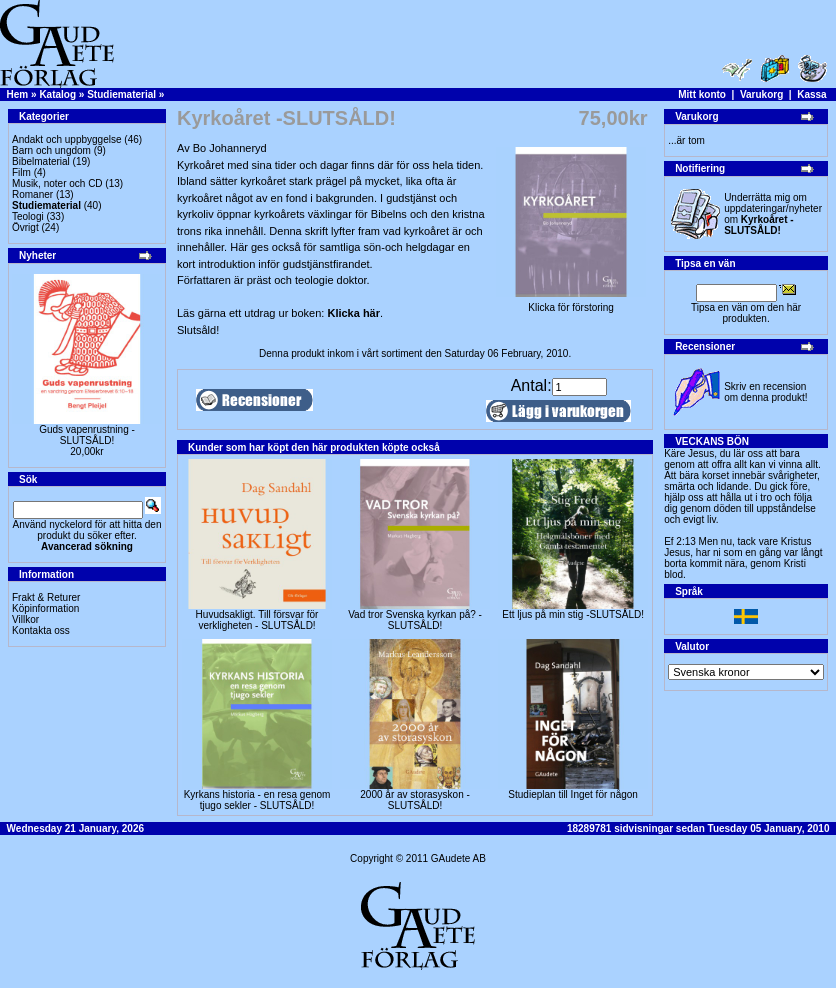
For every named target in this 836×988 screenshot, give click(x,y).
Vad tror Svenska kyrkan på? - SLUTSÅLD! (415, 620)
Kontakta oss (41, 630)
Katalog (57, 94)
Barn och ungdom (51, 150)
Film (21, 172)
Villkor (25, 619)
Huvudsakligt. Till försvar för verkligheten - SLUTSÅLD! (257, 620)
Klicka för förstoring (571, 303)
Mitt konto (702, 94)
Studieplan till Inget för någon (573, 794)
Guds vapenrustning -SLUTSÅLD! (87, 435)
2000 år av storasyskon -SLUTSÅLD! (415, 800)
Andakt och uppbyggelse (67, 139)
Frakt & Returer (46, 597)
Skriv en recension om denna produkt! (765, 392)
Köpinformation (45, 608)
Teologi (28, 216)
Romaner (32, 194)
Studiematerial (121, 94)
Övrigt (25, 227)
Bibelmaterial (41, 161)
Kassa (811, 94)
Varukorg (761, 94)
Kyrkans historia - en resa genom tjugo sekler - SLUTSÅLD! (257, 800)
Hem (18, 94)
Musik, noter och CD (57, 183)
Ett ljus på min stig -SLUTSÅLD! (573, 614)
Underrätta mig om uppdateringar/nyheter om (773, 214)
